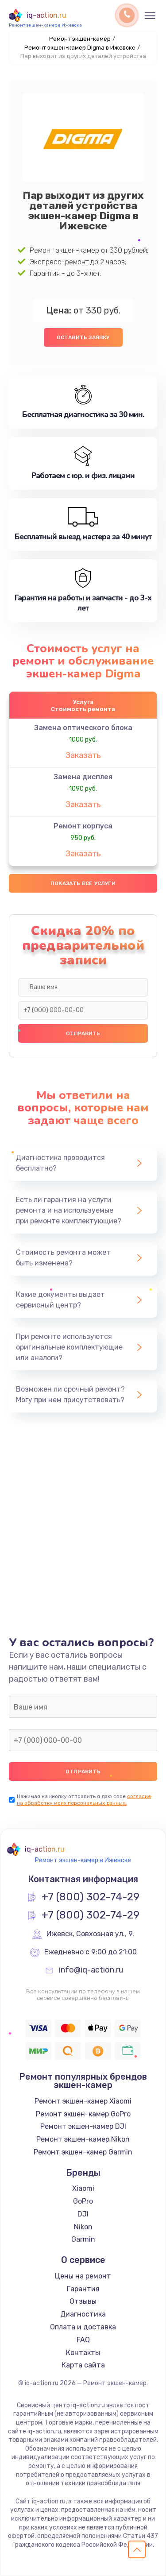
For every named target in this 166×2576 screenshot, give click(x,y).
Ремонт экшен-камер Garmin (83, 2152)
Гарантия (83, 2289)
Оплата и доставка (83, 2327)
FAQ (83, 2340)
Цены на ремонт (83, 2276)
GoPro (83, 2201)
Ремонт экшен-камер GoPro (83, 2114)
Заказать (83, 755)
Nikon (83, 2227)
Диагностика (83, 2314)
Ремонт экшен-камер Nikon (83, 2139)
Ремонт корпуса (83, 826)
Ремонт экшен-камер (80, 38)
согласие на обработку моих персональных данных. (84, 1799)
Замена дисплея (83, 777)
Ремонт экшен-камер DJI (83, 2126)
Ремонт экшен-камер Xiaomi (83, 2101)
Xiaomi (83, 2188)
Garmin (83, 2239)
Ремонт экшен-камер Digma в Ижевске (79, 47)
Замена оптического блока (83, 727)
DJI (83, 2214)
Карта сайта (83, 2365)
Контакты (83, 2352)
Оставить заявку (83, 337)
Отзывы (83, 2301)
